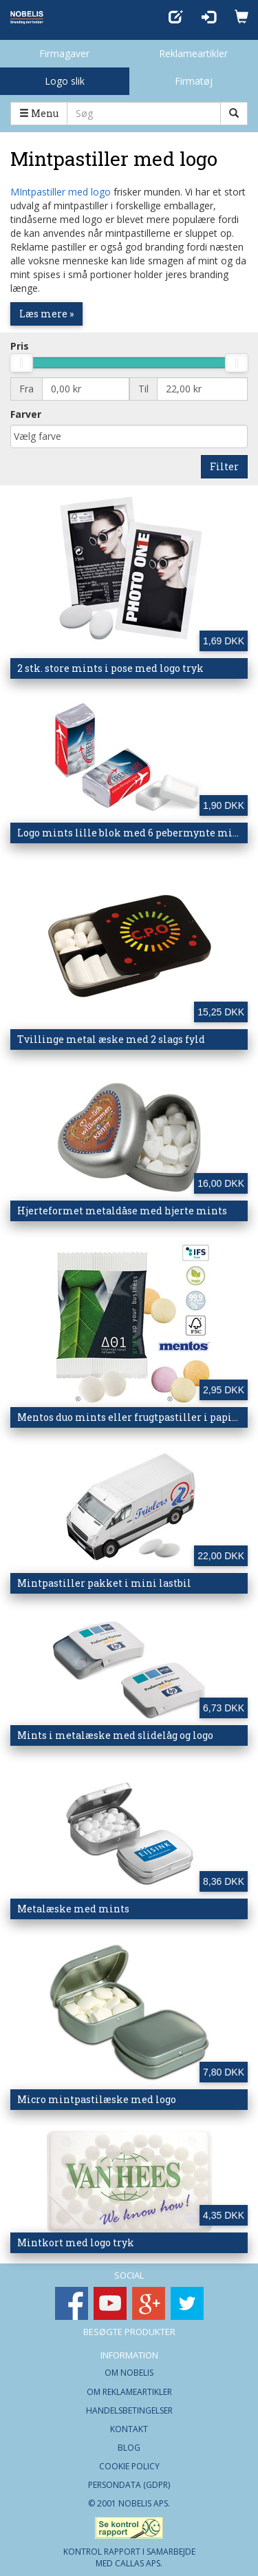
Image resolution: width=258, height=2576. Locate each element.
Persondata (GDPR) (129, 2485)
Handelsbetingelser (129, 2410)
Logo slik (65, 80)
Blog (129, 2447)
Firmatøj (194, 80)
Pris (19, 345)
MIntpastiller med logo (60, 191)
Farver (25, 414)
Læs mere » (46, 313)
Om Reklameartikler (129, 2392)
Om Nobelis (129, 2372)
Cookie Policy (129, 2466)
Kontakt (129, 2429)
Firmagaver (64, 53)
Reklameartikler (193, 53)
